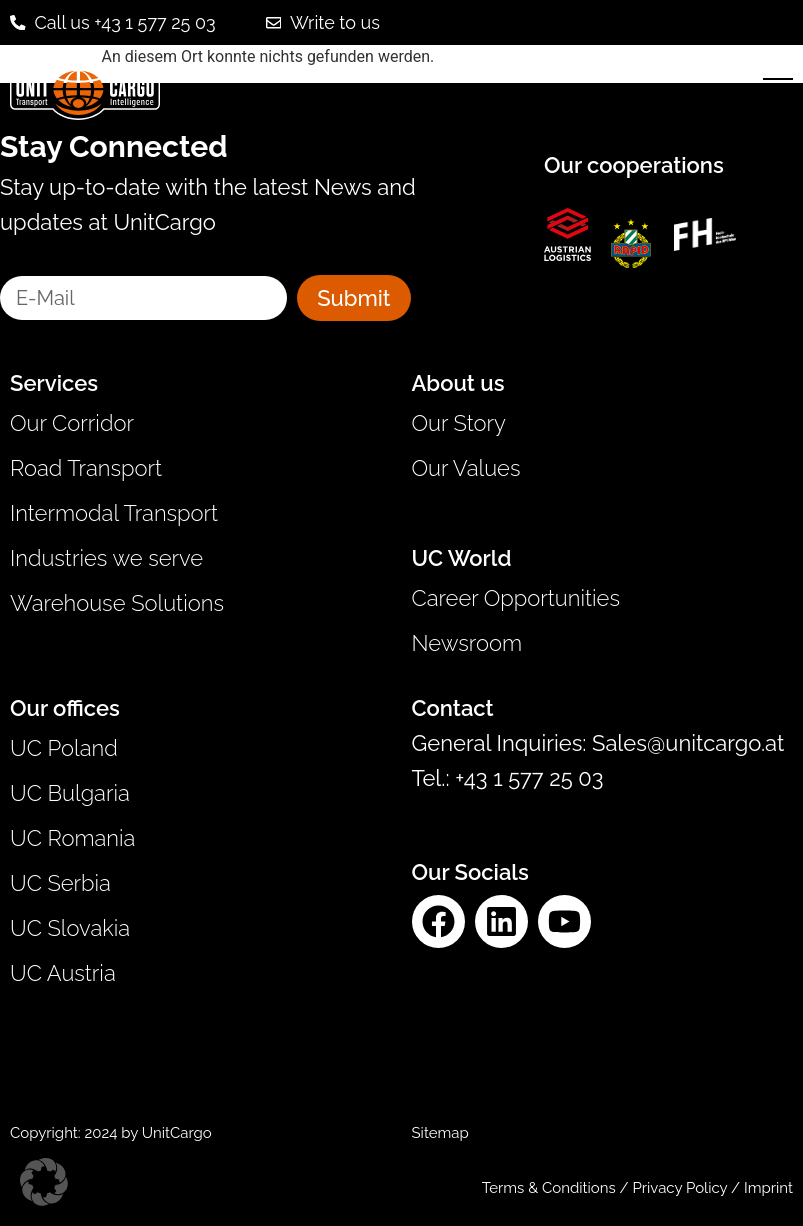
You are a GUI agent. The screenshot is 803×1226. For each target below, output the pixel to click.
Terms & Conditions (549, 1188)
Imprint (768, 1188)
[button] (44, 1182)
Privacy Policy (681, 1188)
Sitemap (440, 1133)
